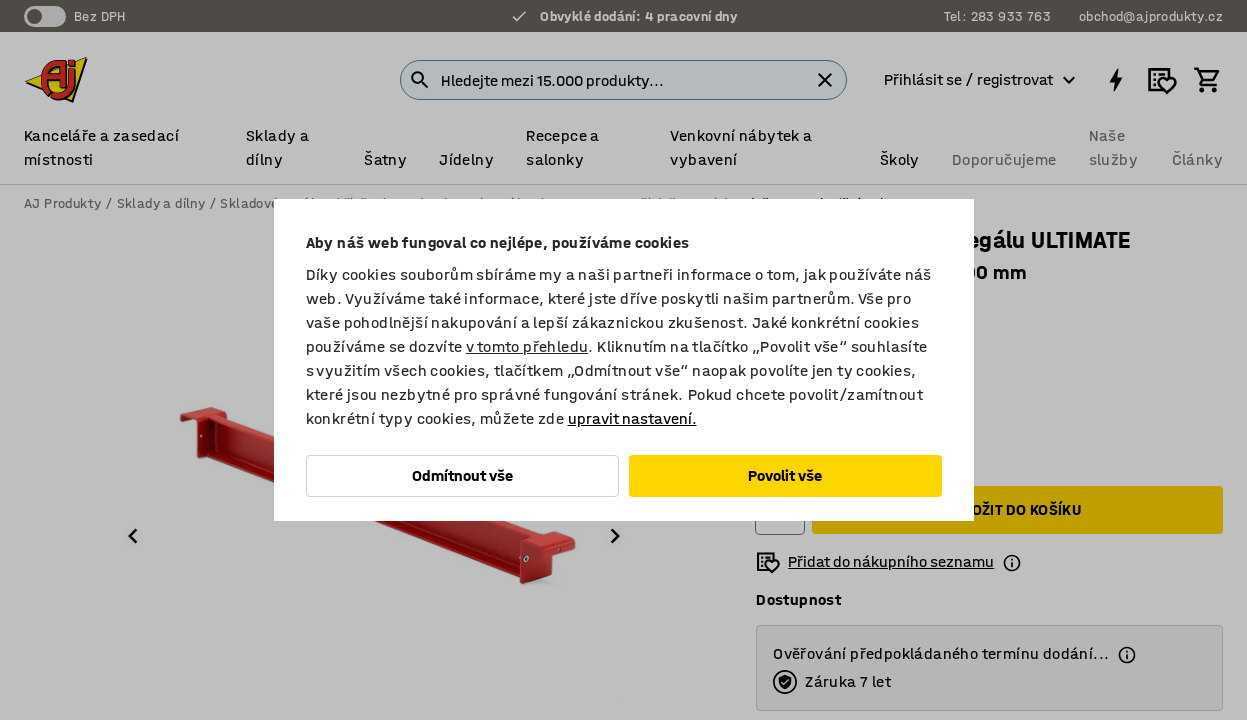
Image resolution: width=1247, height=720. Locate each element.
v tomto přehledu (527, 346)
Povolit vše (785, 475)
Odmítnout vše (462, 475)
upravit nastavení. (632, 418)
